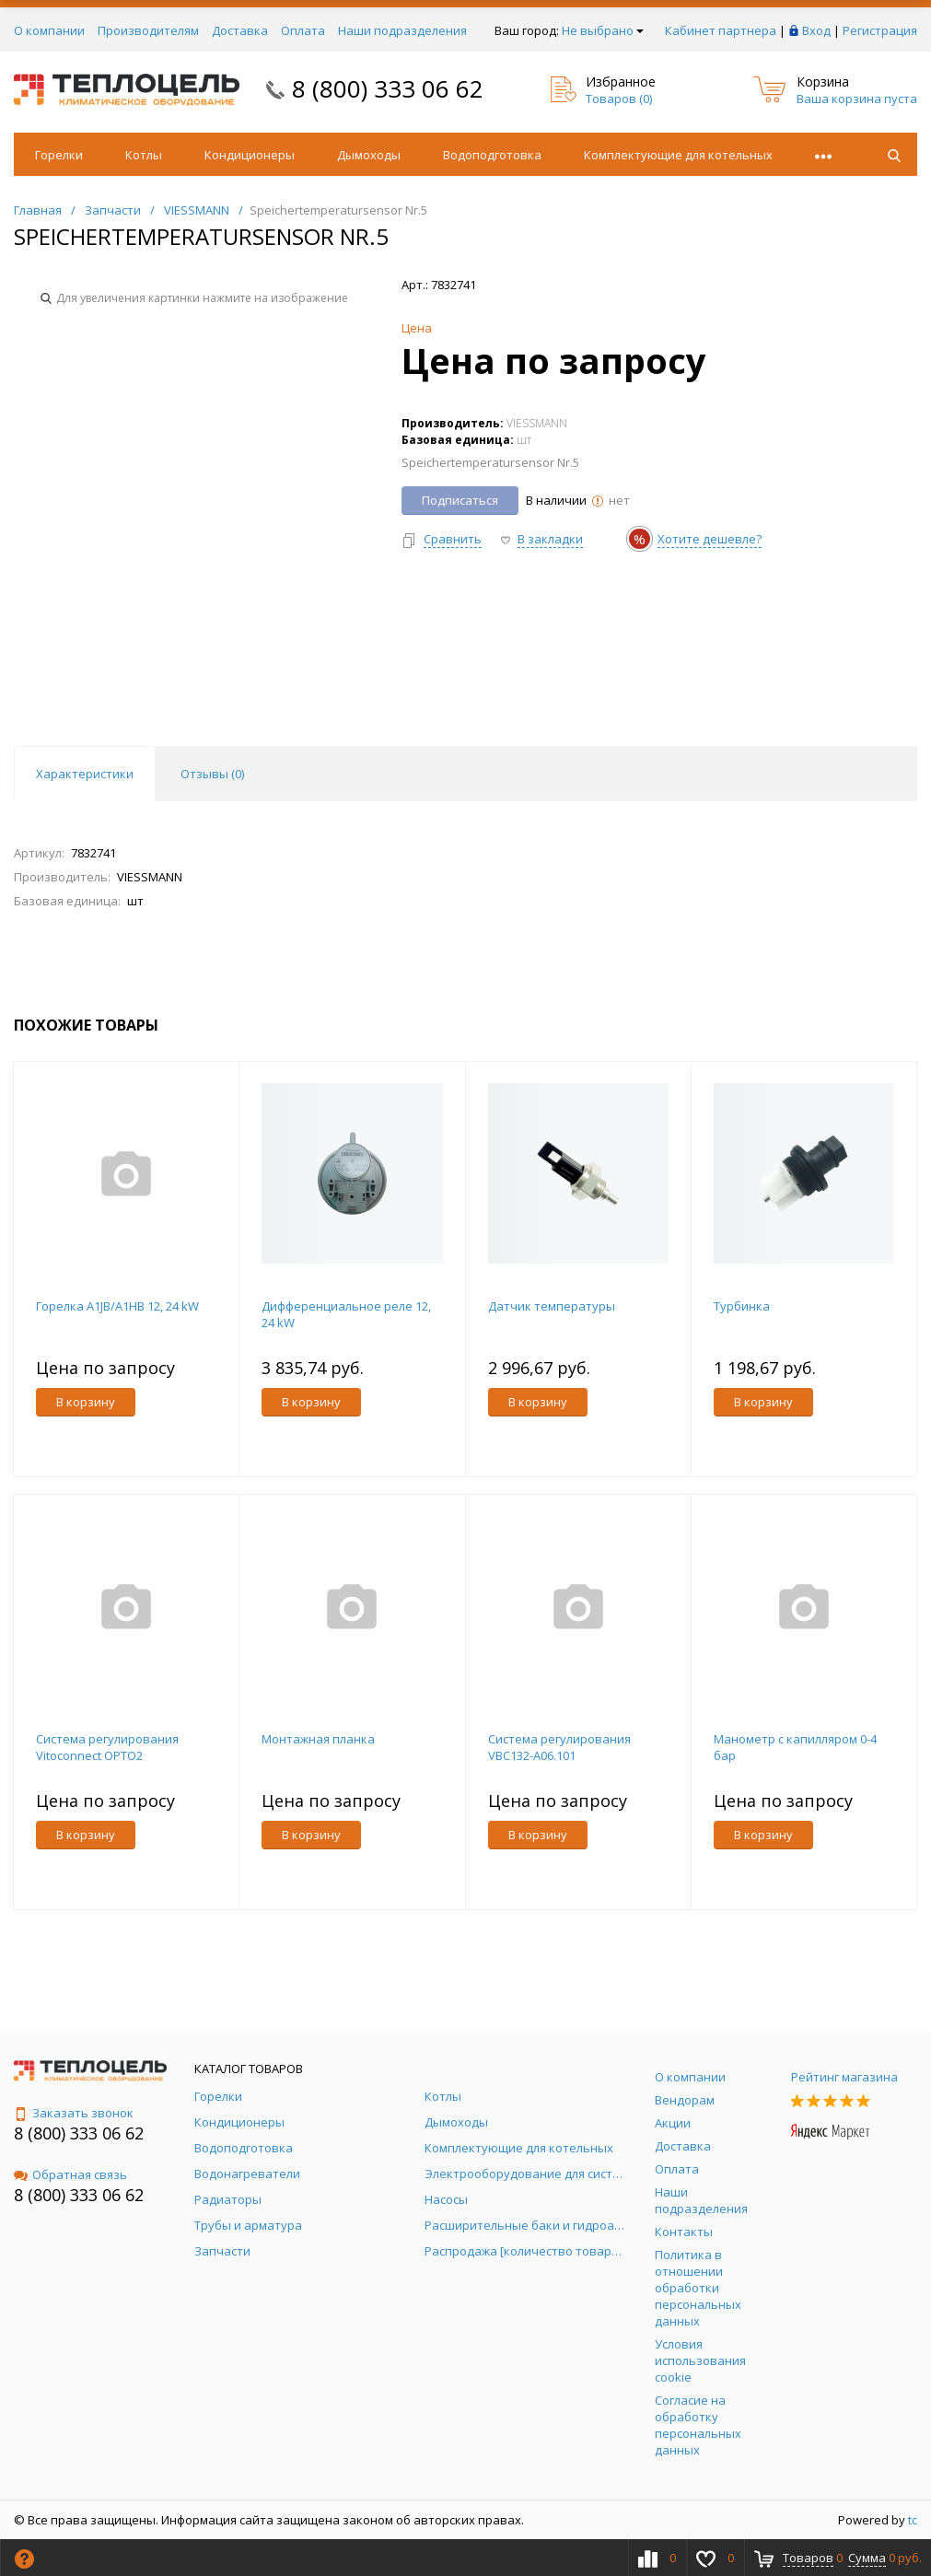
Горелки (59, 154)
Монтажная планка (318, 1739)
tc (912, 2520)
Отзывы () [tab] (212, 773)
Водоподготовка (492, 154)
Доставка (240, 30)
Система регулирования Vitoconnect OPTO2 (107, 1747)
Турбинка (742, 1306)
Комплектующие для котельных (678, 154)
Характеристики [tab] (85, 773)
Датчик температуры (551, 1306)
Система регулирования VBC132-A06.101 (559, 1747)
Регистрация (880, 30)
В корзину (85, 1401)
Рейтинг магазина (844, 2077)
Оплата (303, 30)
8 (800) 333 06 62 (387, 88)
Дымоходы (369, 154)
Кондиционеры (249, 154)
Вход (816, 30)
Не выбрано (603, 30)
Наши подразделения (402, 30)
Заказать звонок (74, 2112)
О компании (49, 30)
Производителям (148, 30)
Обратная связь (70, 2174)
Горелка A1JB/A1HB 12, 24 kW (117, 1306)
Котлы (143, 154)
